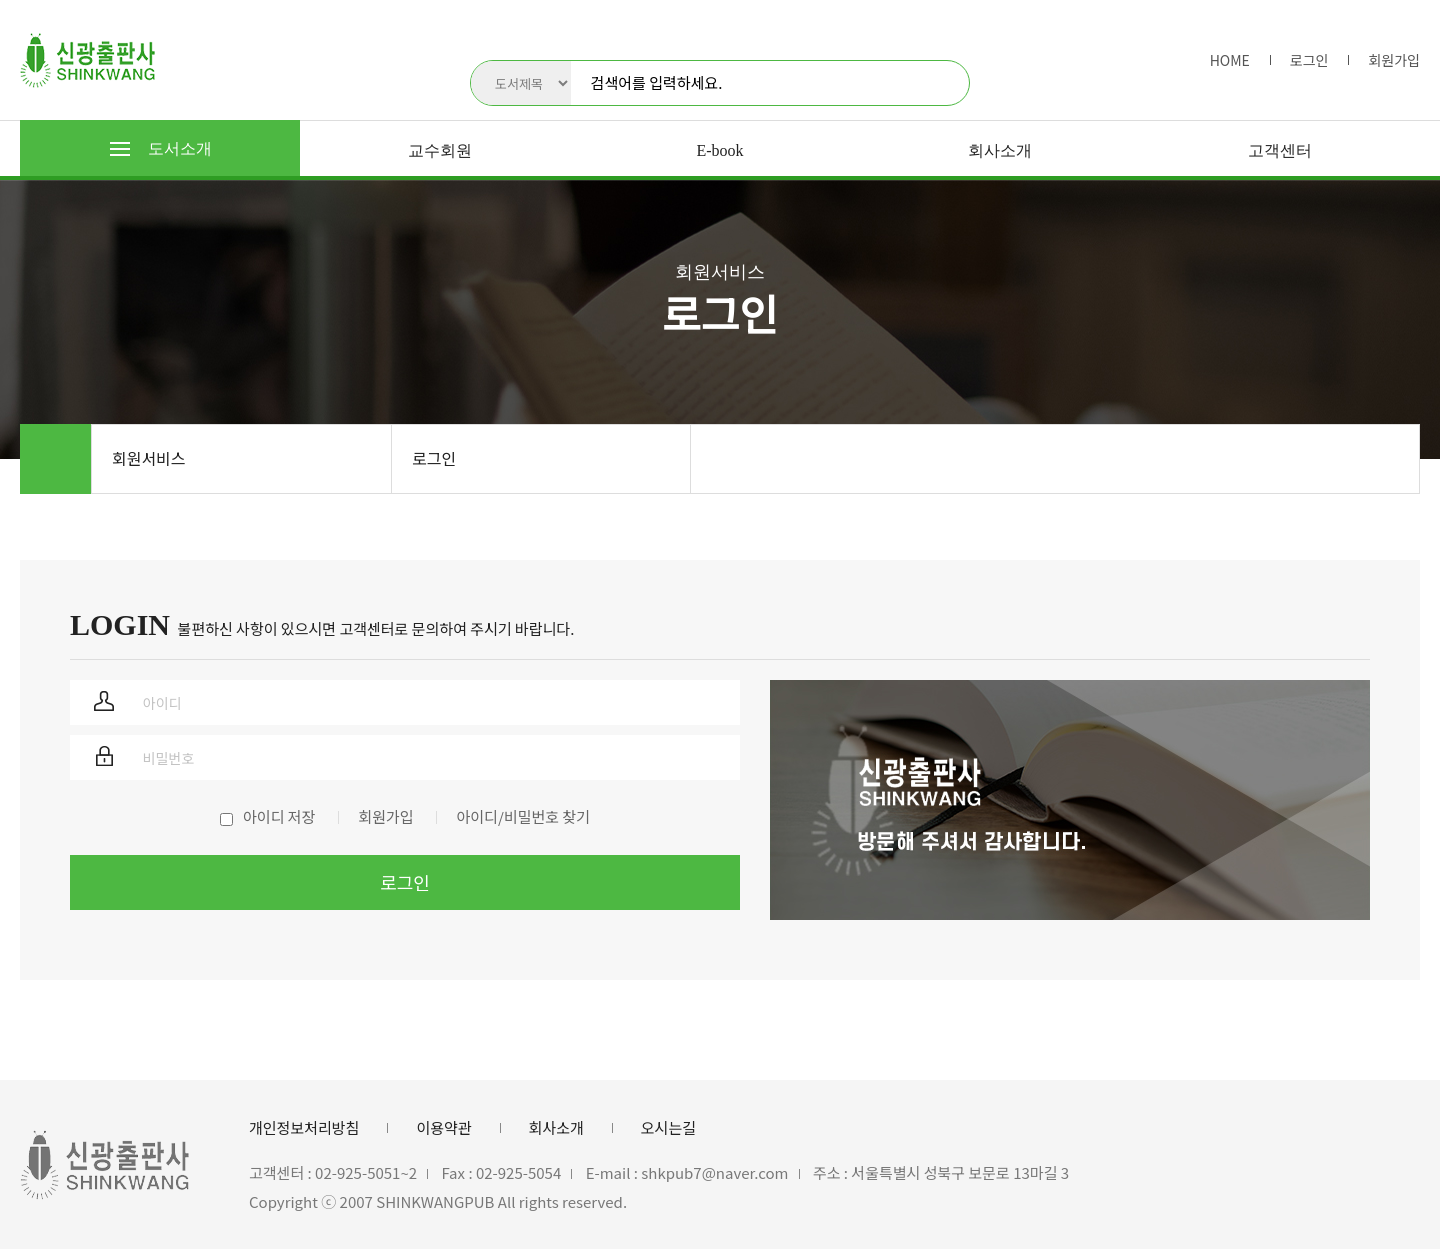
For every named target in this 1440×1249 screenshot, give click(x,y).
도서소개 (161, 148)
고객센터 (1280, 150)
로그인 (1309, 60)
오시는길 (668, 1127)
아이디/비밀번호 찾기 (522, 816)
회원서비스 (149, 458)
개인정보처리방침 (304, 1127)
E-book (719, 150)
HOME (1230, 60)
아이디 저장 (279, 816)
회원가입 (1394, 60)
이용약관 (443, 1127)
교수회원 (440, 150)
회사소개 (1000, 150)
